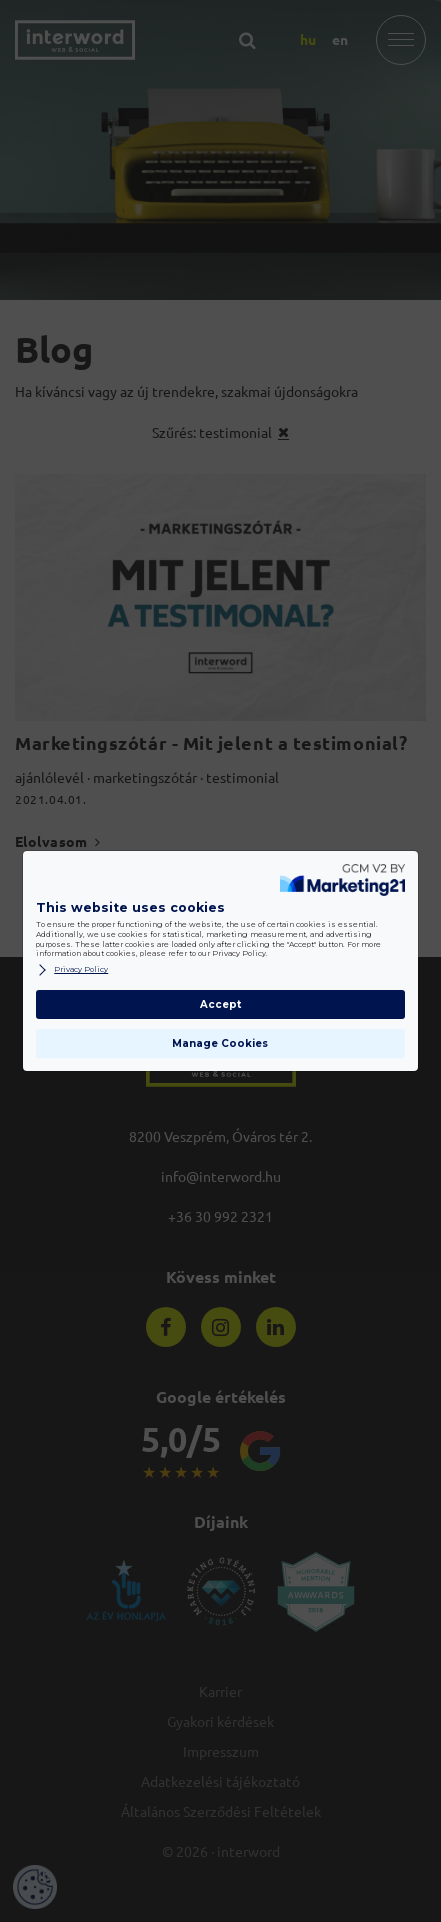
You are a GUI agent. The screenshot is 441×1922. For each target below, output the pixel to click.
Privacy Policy (72, 970)
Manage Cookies (220, 1043)
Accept (220, 1004)
